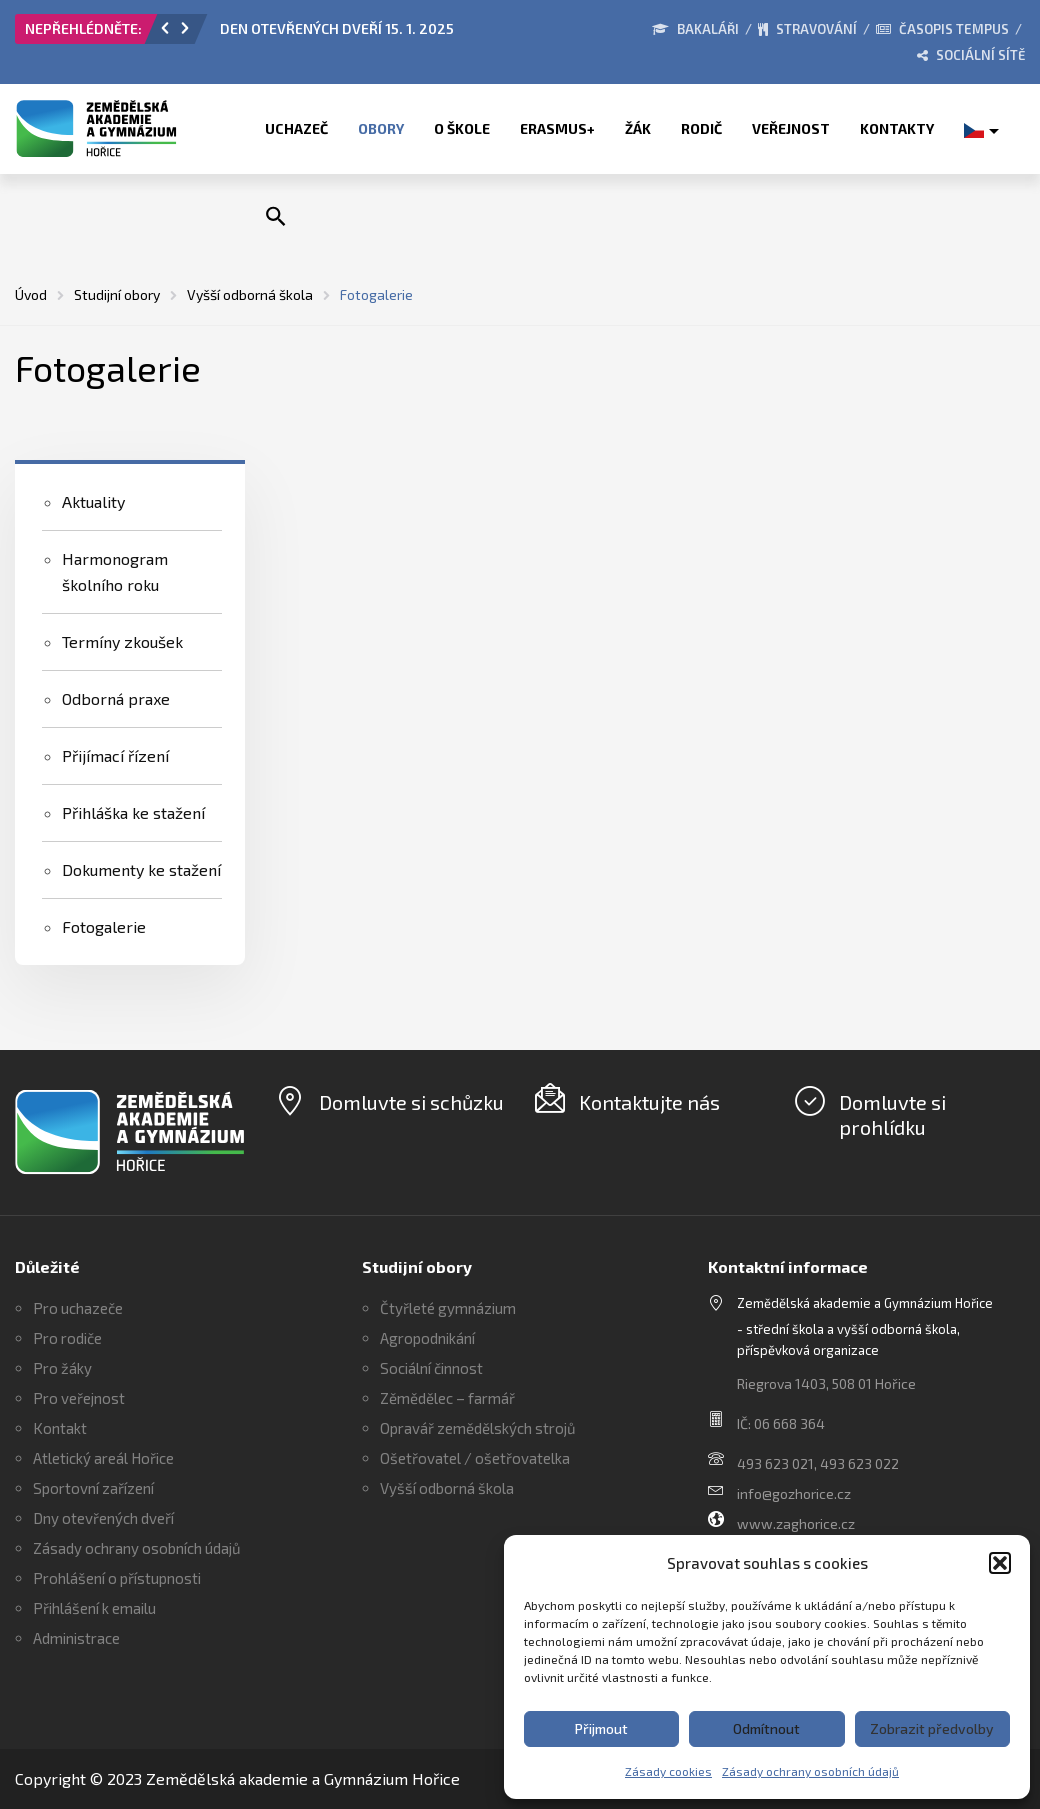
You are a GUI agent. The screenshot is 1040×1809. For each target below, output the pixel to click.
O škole (462, 128)
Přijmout (601, 1728)
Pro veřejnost (79, 1398)
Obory (381, 128)
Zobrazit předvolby (932, 1728)
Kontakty (897, 128)
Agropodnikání (427, 1338)
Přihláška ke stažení (133, 812)
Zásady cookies (668, 1771)
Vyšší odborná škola (447, 1488)
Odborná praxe (116, 698)
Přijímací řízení (115, 755)
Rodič (701, 128)
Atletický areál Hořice (103, 1458)
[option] (398, 34)
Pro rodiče (67, 1338)
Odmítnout (766, 1728)
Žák (638, 128)
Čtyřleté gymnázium (448, 1308)
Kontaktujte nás (649, 1102)
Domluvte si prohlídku (892, 1114)
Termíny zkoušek (122, 641)
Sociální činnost (431, 1368)
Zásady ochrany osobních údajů (810, 1771)
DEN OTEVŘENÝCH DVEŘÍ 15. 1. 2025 (337, 28)
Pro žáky (62, 1368)
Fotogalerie (104, 926)
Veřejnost (791, 128)
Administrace (76, 1638)
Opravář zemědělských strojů (478, 1428)
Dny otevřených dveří (103, 1518)
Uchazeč (296, 128)
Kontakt (60, 1428)
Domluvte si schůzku (411, 1102)
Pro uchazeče (78, 1308)
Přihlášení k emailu (94, 1608)
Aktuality (93, 501)
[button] (1000, 1563)
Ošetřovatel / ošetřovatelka (475, 1458)
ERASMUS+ (557, 128)
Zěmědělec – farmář (447, 1398)
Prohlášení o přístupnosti (117, 1578)
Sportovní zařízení (93, 1488)
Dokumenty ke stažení (141, 869)
